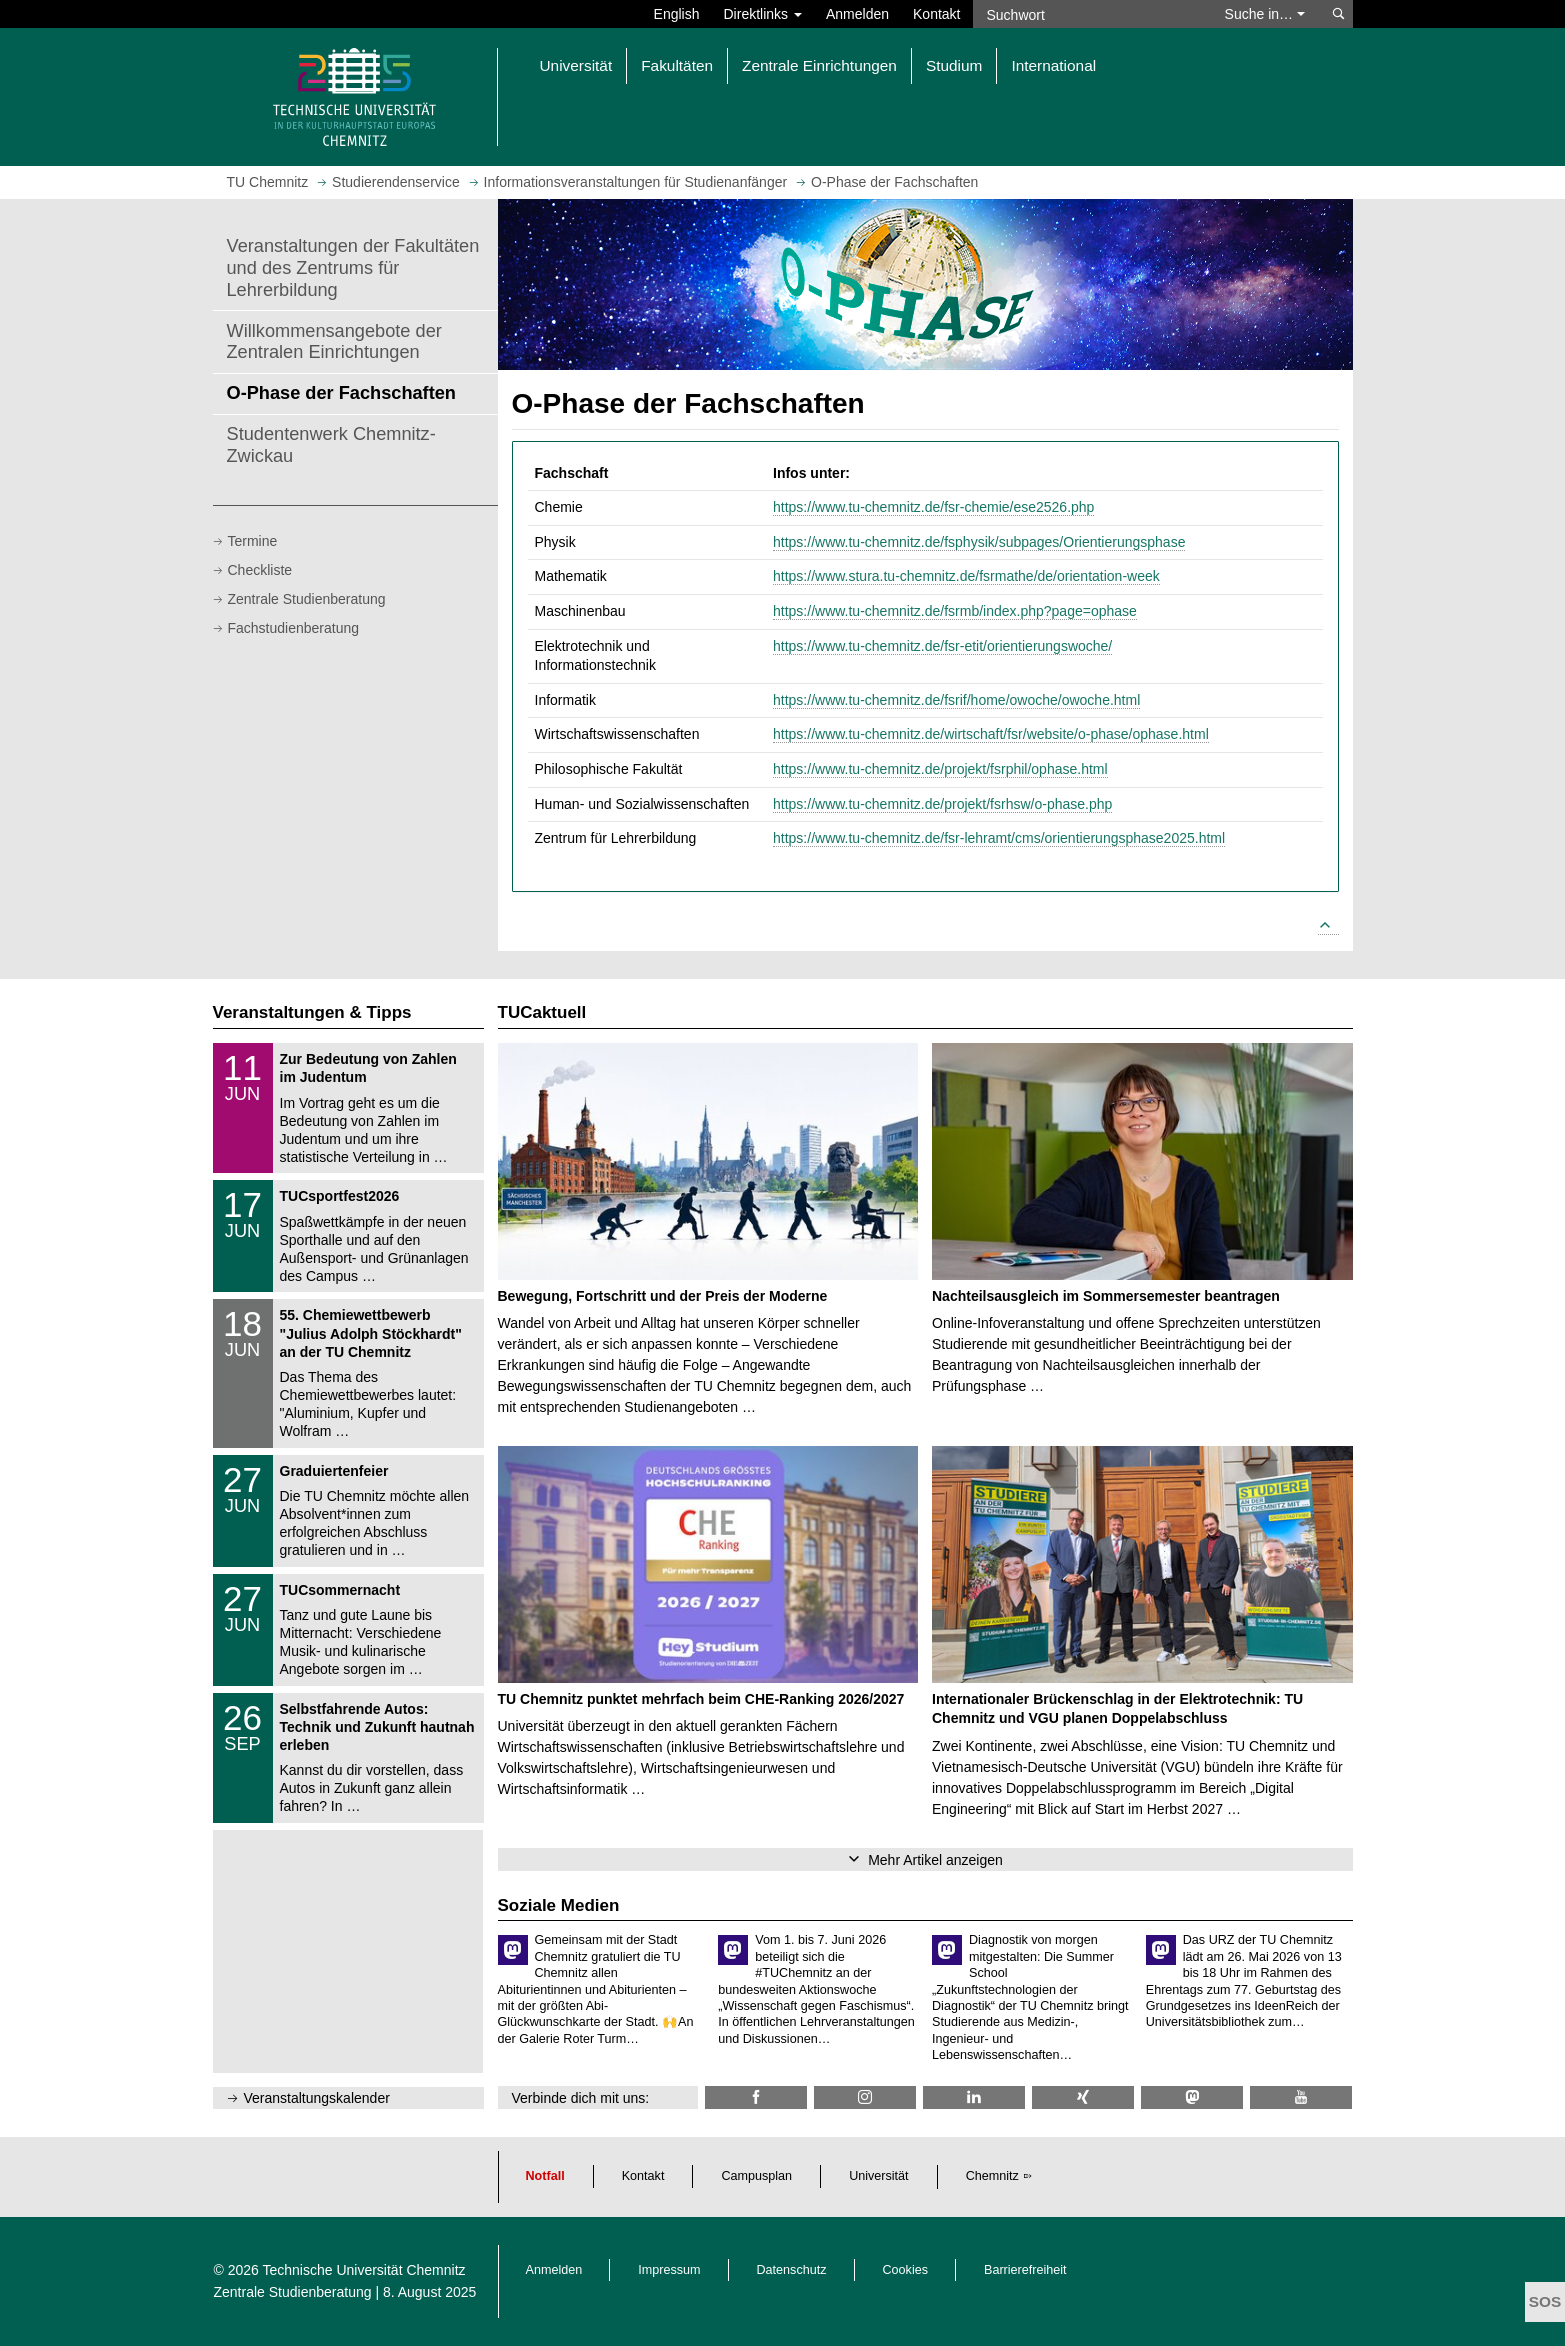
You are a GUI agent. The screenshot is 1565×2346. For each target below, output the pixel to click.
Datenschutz (792, 2270)
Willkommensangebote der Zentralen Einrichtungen (334, 342)
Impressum (669, 2270)
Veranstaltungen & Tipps (312, 1012)
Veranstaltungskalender (317, 2098)
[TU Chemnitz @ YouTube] (1301, 2097)
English (677, 14)
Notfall (545, 2176)
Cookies (906, 2270)
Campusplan (756, 2176)
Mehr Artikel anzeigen (935, 1860)
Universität (879, 2176)
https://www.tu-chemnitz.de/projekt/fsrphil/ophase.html (940, 769)
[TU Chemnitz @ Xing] (1083, 2097)
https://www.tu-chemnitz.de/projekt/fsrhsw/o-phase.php (942, 804)
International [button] (1053, 65)
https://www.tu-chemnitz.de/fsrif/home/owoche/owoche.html (956, 700)
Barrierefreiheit (1025, 2270)
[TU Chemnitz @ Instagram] (865, 2097)
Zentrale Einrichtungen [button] (819, 65)
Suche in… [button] (1265, 14)
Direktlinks (763, 14)
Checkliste (260, 570)
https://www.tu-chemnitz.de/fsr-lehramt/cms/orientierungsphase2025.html (999, 838)
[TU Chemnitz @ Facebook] (756, 2097)
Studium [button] (954, 65)
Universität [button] (576, 65)
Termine (253, 541)
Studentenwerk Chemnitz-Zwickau (331, 445)
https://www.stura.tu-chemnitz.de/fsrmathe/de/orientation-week (966, 576)
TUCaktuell (542, 1012)
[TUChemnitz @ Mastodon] (1192, 2097)
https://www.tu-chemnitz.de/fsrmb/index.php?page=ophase (955, 611)
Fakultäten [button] (677, 65)
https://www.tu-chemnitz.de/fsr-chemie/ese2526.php (933, 507)
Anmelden (857, 14)
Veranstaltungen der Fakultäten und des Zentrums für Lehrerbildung (353, 268)
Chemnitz (992, 2176)
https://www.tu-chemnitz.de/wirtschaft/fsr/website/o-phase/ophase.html (991, 734)
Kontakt (936, 14)
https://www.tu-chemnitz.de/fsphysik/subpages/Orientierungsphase (979, 542)
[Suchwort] (1089, 14)
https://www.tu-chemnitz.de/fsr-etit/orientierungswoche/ (942, 646)
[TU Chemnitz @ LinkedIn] (974, 2097)
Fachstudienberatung (294, 628)
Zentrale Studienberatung (307, 599)
